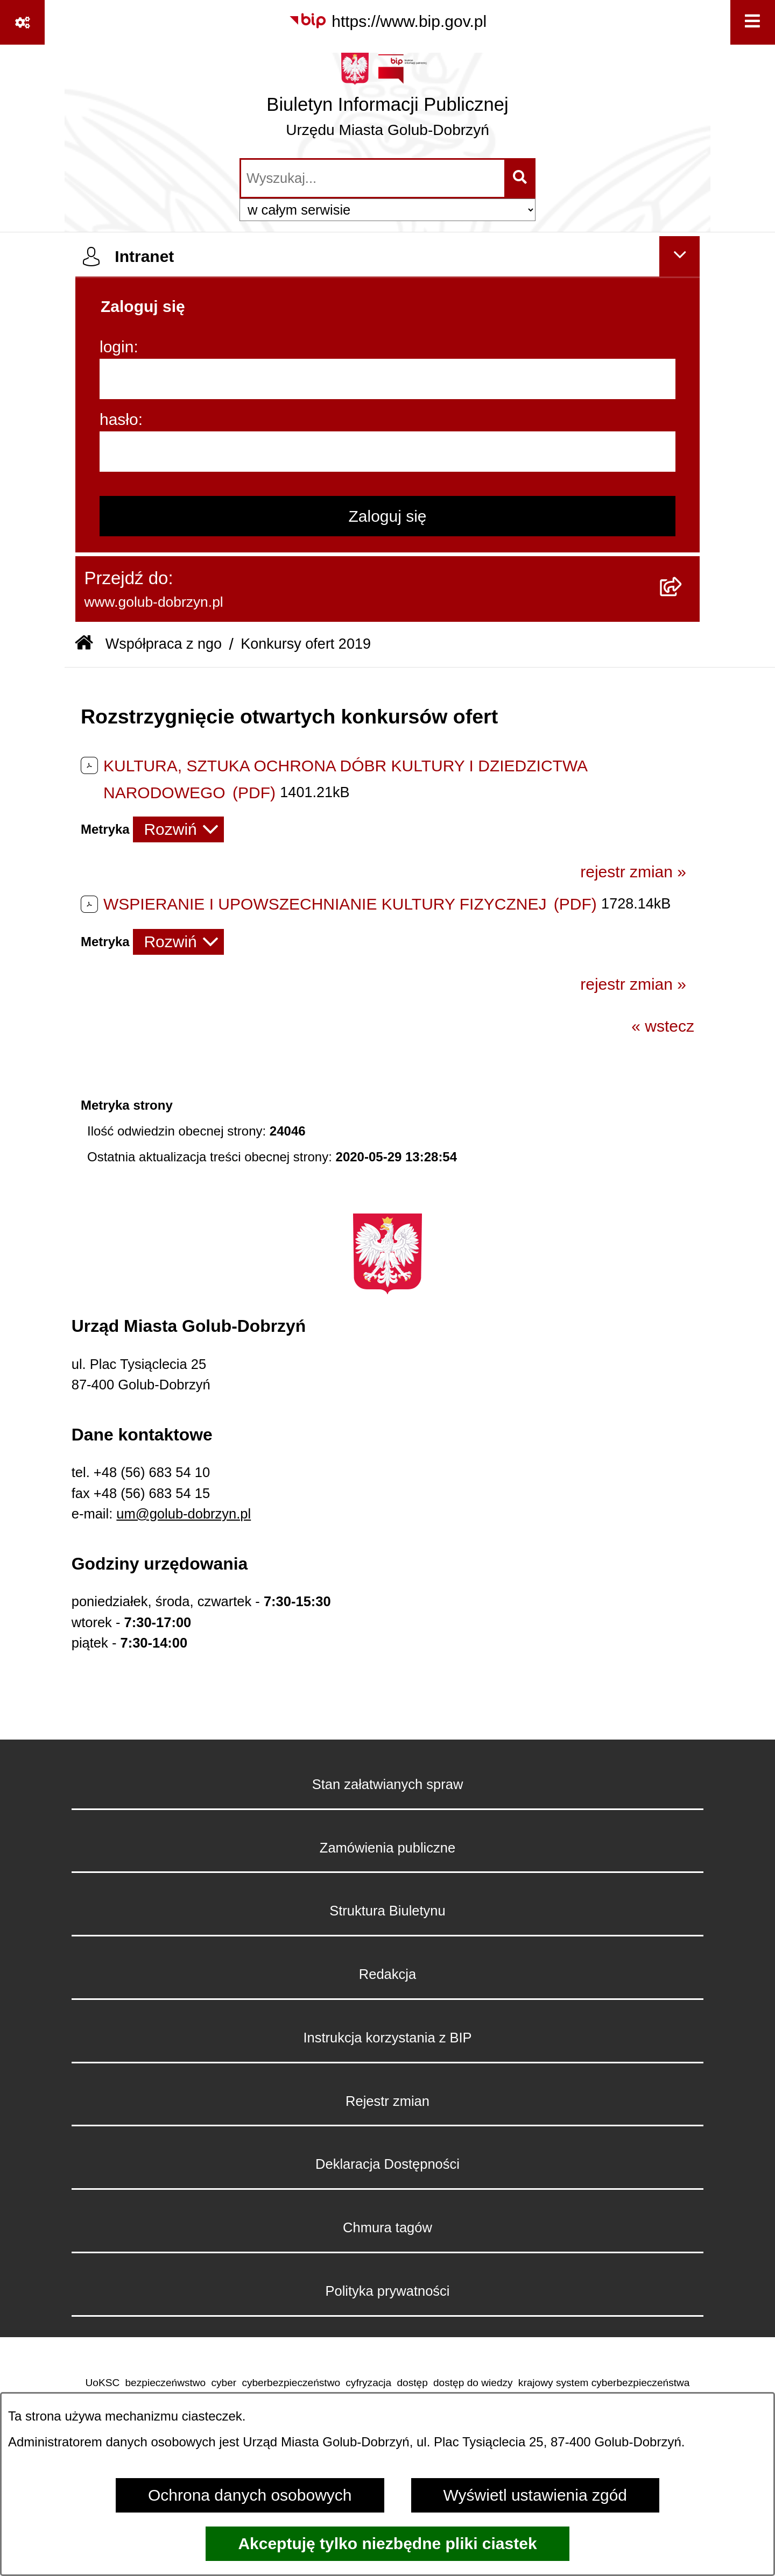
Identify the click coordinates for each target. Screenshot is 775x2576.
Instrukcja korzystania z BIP (387, 2037)
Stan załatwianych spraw (387, 1784)
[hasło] (387, 451)
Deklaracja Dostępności (387, 2163)
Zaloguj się (387, 516)
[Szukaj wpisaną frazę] (521, 178)
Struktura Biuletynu (387, 1910)
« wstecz (662, 1026)
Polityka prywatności (387, 2290)
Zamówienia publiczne (387, 1847)
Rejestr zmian (387, 2101)
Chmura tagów (387, 2227)
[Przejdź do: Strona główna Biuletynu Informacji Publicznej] (84, 644)
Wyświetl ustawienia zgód (535, 2495)
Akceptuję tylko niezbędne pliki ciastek (387, 2543)
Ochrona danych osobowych (250, 2495)
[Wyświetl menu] (752, 22)
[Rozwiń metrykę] (178, 829)
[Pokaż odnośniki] (22, 22)
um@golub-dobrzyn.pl (183, 1513)
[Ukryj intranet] (679, 256)
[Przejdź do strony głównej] (387, 100)
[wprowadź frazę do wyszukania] (372, 178)
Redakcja (387, 1974)
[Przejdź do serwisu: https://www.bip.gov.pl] (387, 21)
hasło (119, 419)
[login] (387, 379)
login (116, 347)
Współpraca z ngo (163, 644)
